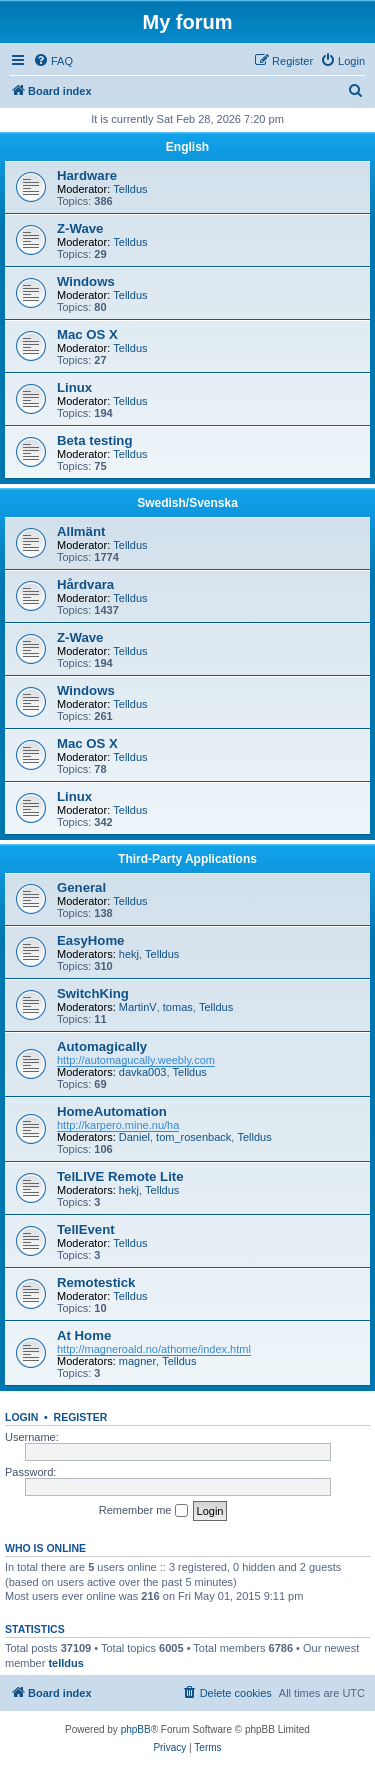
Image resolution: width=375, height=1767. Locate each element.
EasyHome (90, 940)
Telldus (130, 189)
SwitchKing (93, 993)
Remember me (143, 1511)
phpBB (136, 1729)
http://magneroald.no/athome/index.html (154, 1349)
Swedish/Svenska (187, 503)
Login (21, 1417)
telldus (65, 1663)
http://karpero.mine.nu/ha (118, 1125)
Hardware (87, 175)
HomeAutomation (112, 1111)
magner (137, 1361)
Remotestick (96, 1282)
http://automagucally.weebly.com (136, 1060)
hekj (129, 954)
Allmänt (81, 531)
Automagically (102, 1046)
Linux (74, 387)
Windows (86, 281)
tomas (178, 1007)
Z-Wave (80, 228)
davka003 (143, 1072)
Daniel (134, 1137)
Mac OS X (87, 334)
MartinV (138, 1007)
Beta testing (94, 440)
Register (81, 1417)
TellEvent (86, 1229)
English (187, 147)
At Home (84, 1335)
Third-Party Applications (187, 859)
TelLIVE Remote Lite (120, 1176)
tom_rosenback (193, 1137)
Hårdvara (85, 584)
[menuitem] (53, 61)
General (81, 887)
